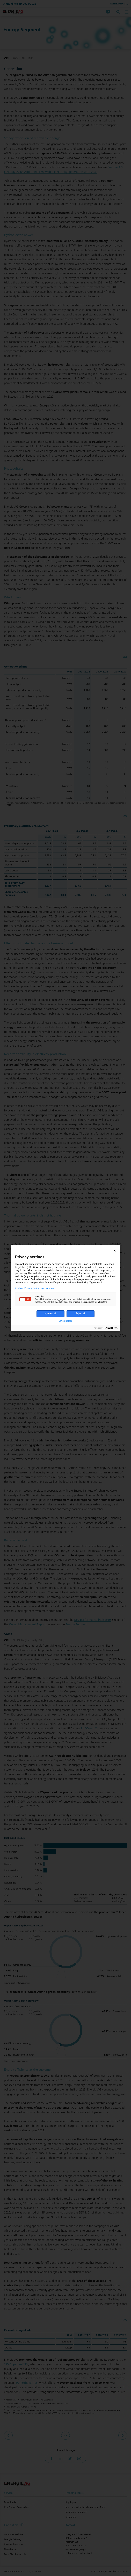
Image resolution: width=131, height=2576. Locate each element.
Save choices (65, 1320)
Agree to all (50, 1313)
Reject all (80, 1313)
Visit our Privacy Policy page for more (35, 1288)
